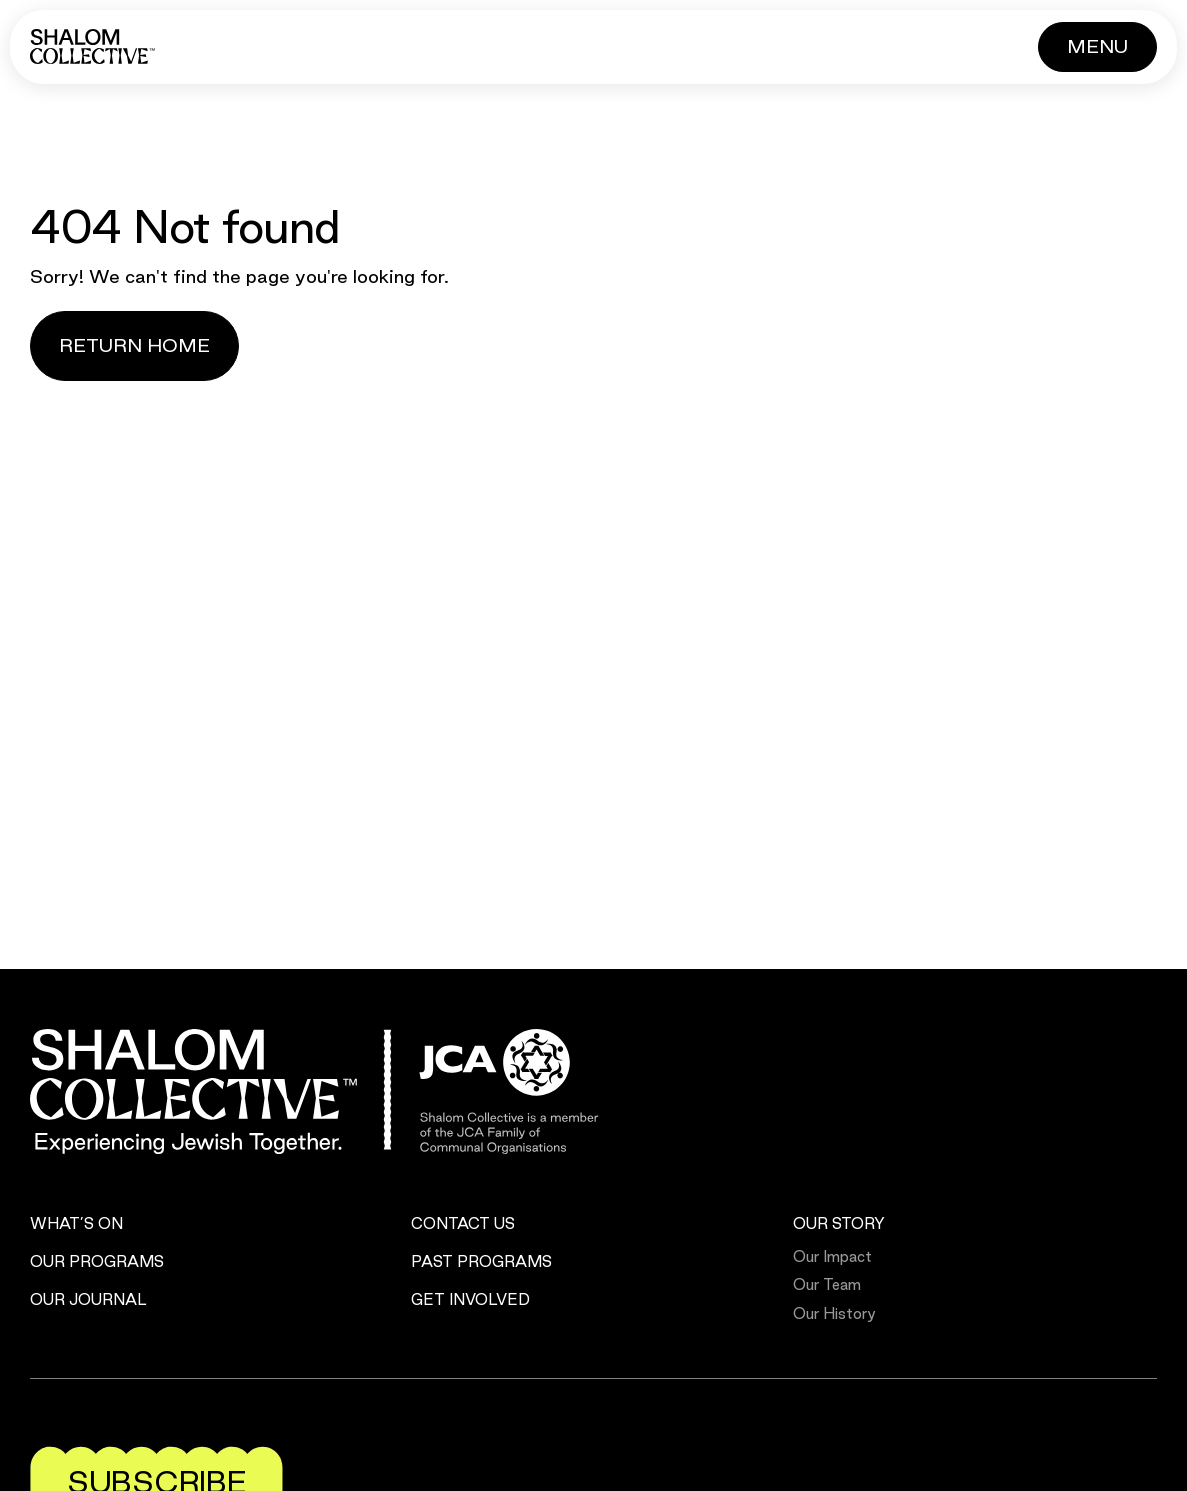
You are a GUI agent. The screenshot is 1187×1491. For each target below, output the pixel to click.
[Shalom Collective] (92, 46)
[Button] (1097, 47)
